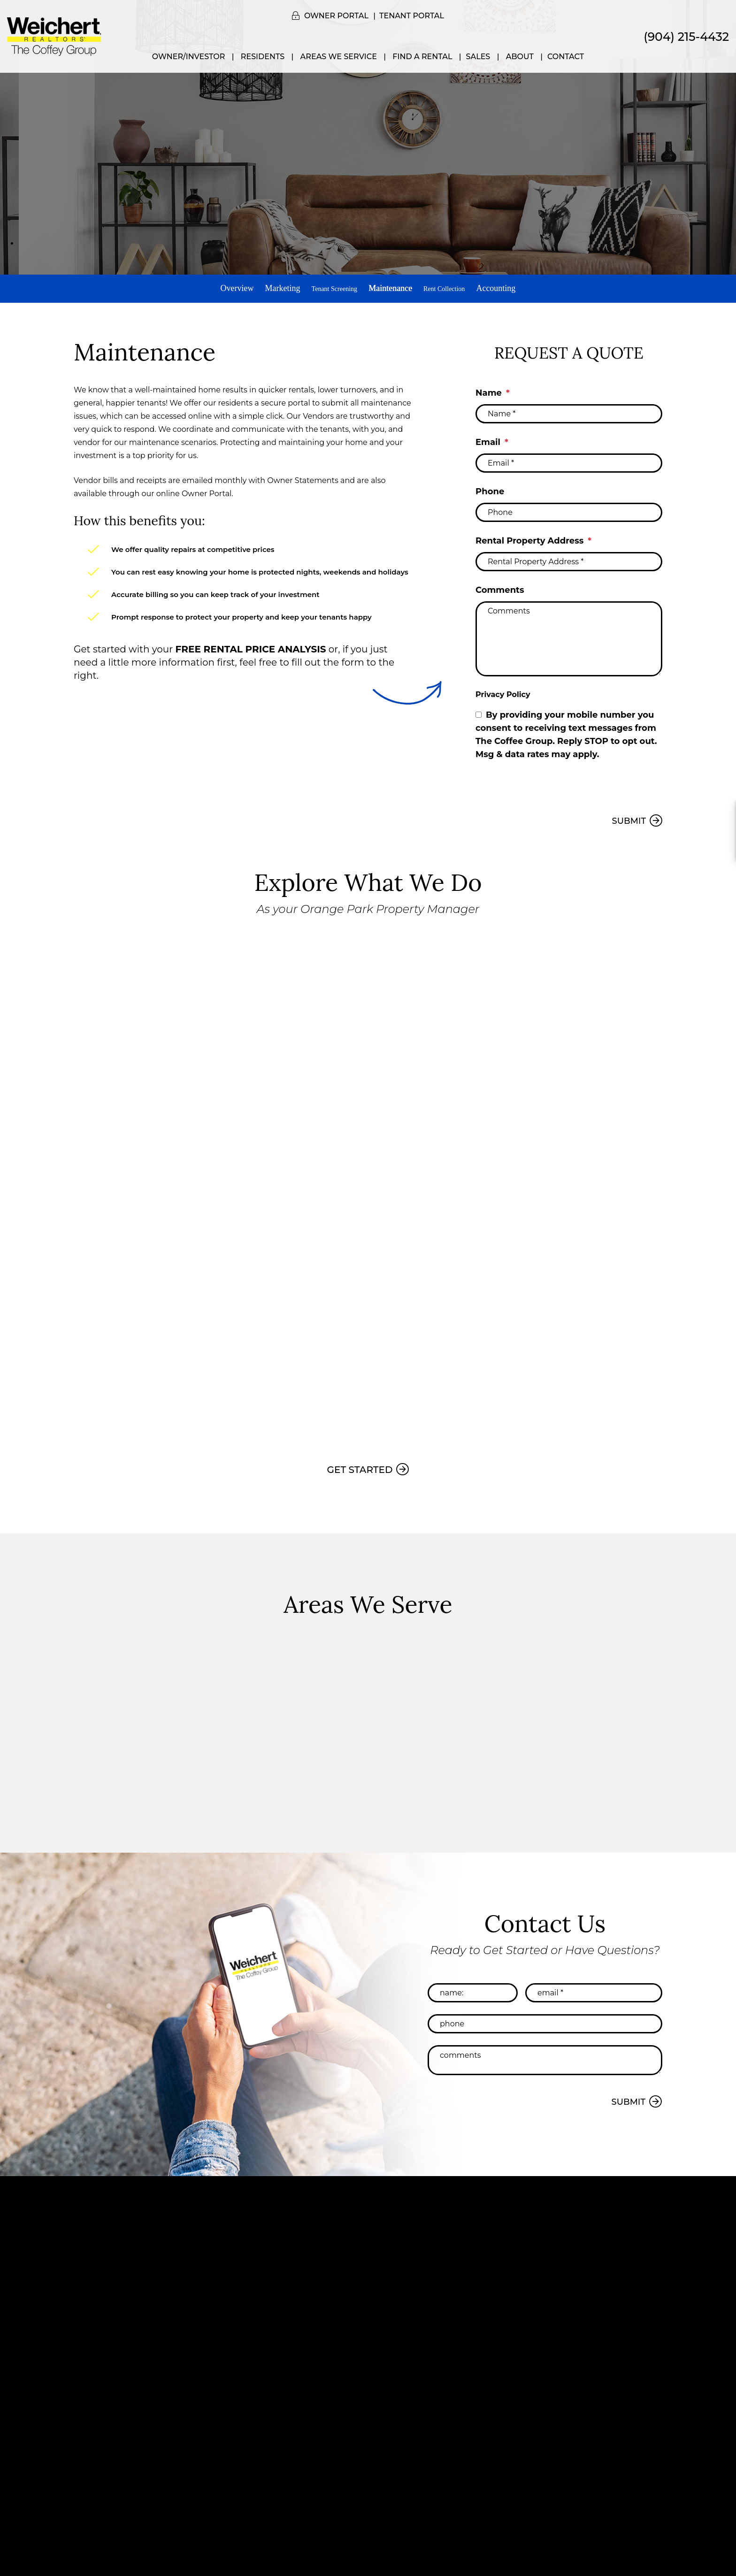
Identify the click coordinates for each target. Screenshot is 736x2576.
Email (487, 437)
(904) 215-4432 (686, 37)
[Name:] (473, 1987)
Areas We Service (338, 56)
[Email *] (568, 458)
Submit (629, 816)
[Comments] (568, 633)
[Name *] (568, 408)
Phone (489, 486)
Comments (499, 585)
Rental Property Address (529, 535)
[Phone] (568, 507)
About (520, 56)
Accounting (508, 288)
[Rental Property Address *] (568, 556)
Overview (224, 288)
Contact (565, 56)
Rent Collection (450, 288)
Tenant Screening (328, 288)
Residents (262, 56)
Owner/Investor (188, 56)
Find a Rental (422, 56)
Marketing (270, 288)
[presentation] (546, 781)
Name (488, 388)
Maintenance (391, 288)
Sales (478, 56)
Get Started (360, 1464)
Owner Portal (336, 15)
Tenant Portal (411, 15)
